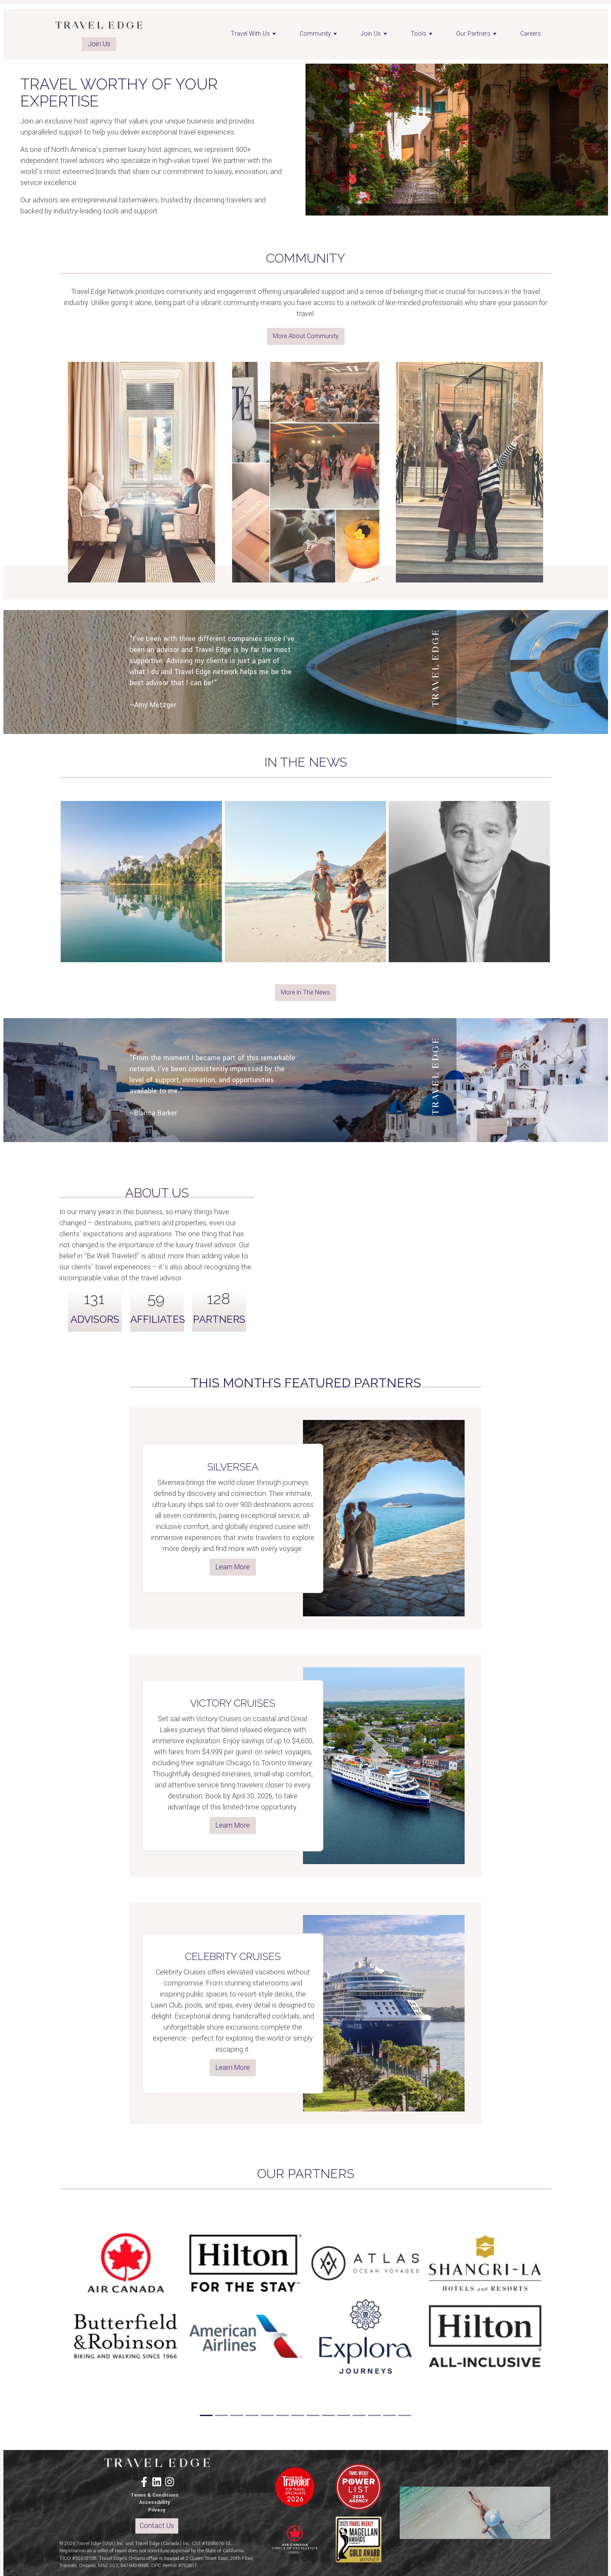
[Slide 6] (282, 2415)
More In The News (305, 992)
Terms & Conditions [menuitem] (155, 2495)
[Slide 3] (236, 2415)
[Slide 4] (252, 2415)
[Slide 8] (313, 2415)
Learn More (233, 1567)
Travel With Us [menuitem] (254, 33)
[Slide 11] (359, 2415)
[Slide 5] (267, 2415)
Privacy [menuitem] (156, 2510)
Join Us (99, 44)
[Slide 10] (343, 2415)
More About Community (306, 336)
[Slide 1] (206, 2415)
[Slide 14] (404, 2415)
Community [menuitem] (319, 33)
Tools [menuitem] (423, 33)
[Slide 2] (221, 2415)
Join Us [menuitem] (375, 33)
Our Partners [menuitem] (477, 33)
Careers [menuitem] (530, 33)
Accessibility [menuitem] (154, 2502)
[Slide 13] (389, 2415)
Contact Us (157, 2526)
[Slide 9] (328, 2415)
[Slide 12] (374, 2415)
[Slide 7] (297, 2415)
